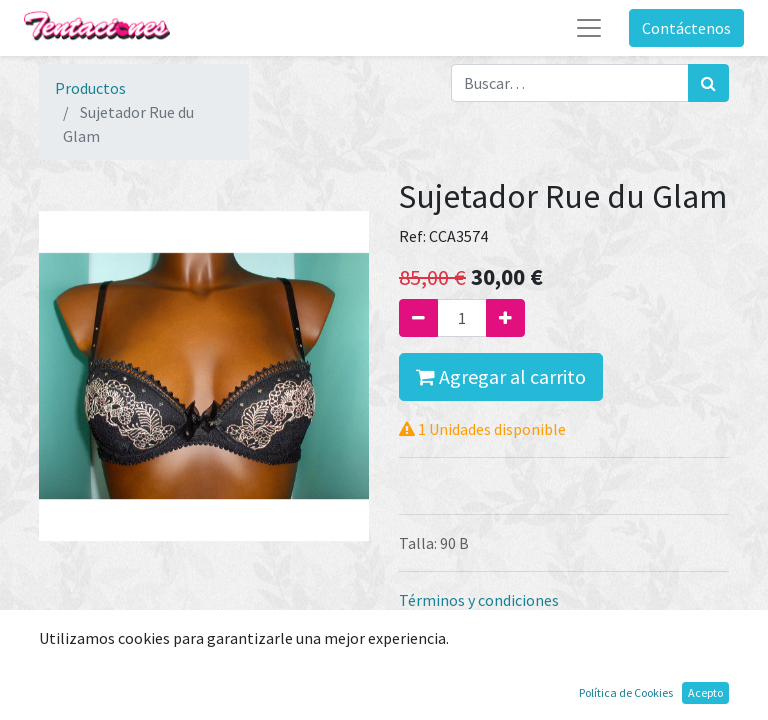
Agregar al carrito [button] (501, 376)
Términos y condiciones (479, 600)
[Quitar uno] (418, 318)
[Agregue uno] (505, 318)
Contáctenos (686, 28)
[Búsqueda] (708, 83)
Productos (90, 88)
